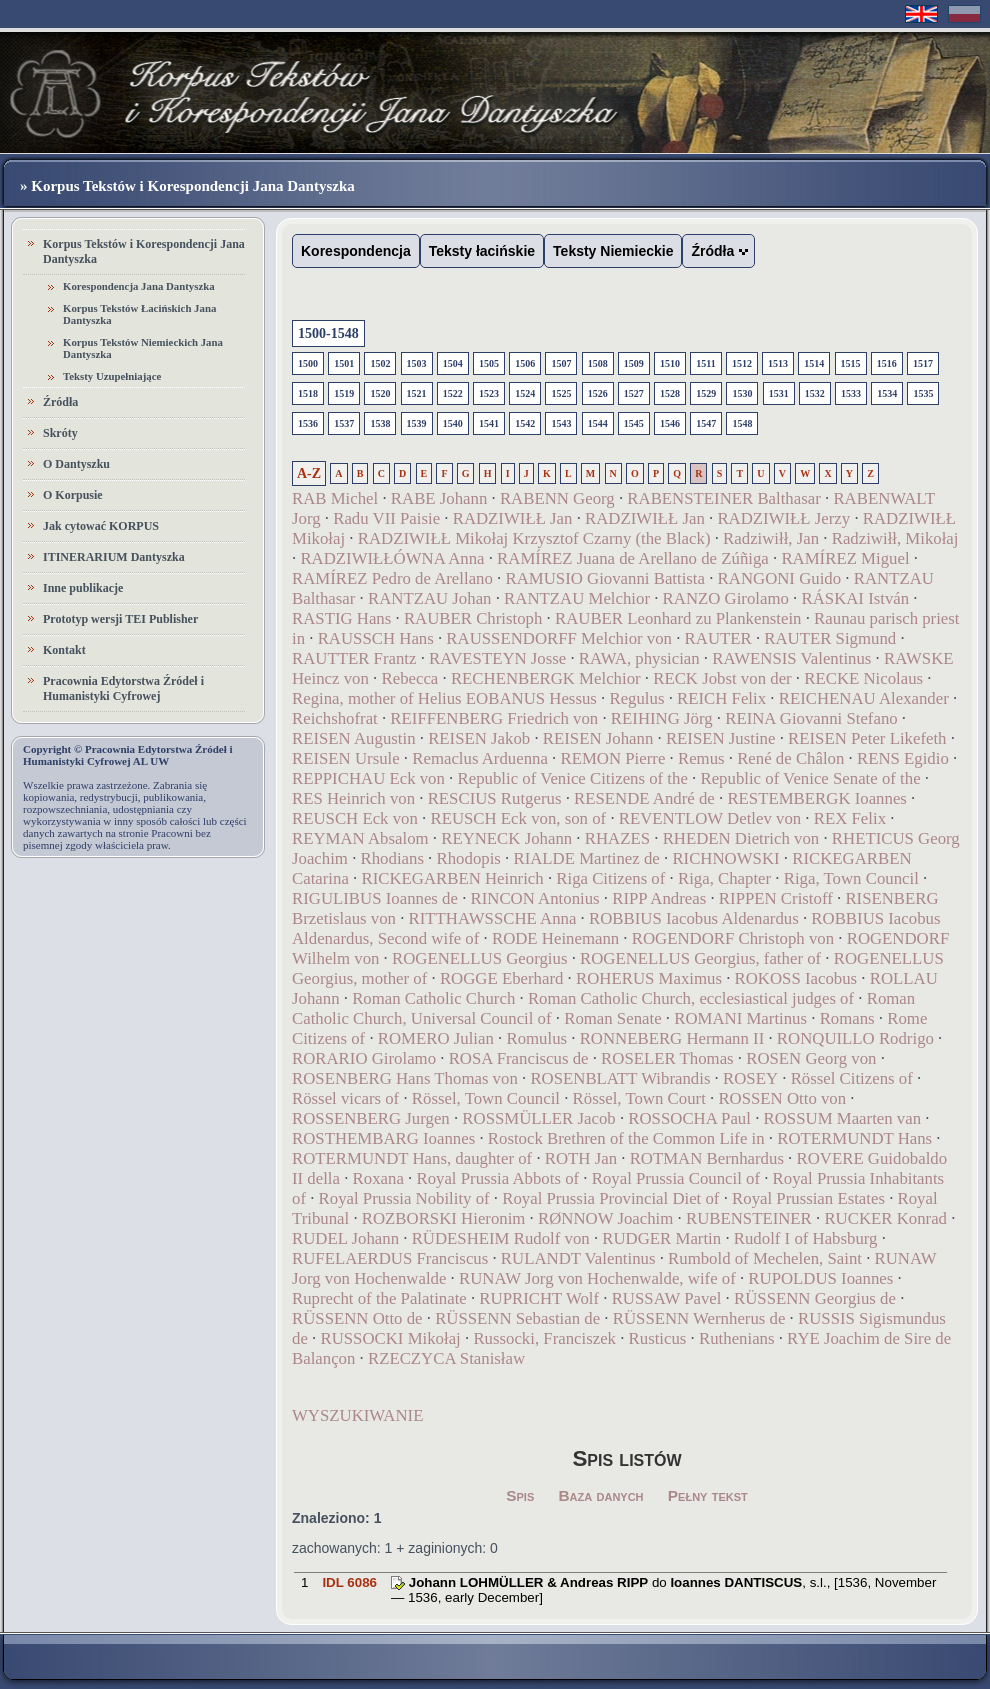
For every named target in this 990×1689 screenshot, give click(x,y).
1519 (344, 393)
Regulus (636, 698)
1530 (742, 393)
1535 (923, 393)
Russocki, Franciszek (544, 1338)
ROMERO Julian (436, 1038)
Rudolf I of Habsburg (806, 1238)
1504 (453, 363)
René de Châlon (790, 758)
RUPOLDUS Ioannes (820, 1278)
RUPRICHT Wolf (539, 1298)
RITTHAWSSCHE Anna (493, 918)
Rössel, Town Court (639, 1098)
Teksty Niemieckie (613, 251)
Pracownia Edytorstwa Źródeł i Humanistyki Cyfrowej (123, 688)
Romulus (536, 1038)
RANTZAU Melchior (577, 598)
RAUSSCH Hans (376, 638)
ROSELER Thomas (667, 1058)
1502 (380, 363)
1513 (778, 363)
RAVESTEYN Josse (497, 658)
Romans (847, 1018)
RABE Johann (439, 498)
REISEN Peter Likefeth (867, 738)
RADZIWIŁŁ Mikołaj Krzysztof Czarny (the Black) (534, 538)
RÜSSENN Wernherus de (699, 1318)
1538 (380, 423)
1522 (453, 393)
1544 (598, 423)
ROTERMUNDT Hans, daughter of (412, 1158)
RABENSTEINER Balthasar (723, 498)
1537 (344, 423)
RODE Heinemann (555, 938)
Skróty (60, 433)
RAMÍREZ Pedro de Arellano (392, 578)
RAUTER (718, 638)
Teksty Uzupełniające (112, 376)
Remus (701, 758)
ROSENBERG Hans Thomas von (405, 1078)
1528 (670, 393)
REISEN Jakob (479, 738)
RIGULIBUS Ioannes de (377, 898)
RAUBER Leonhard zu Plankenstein (678, 618)
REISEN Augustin (354, 738)
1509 (634, 363)
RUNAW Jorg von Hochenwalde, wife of (597, 1278)
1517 (923, 363)
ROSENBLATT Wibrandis (620, 1078)
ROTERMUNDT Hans (854, 1138)
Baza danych (601, 1495)
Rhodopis (469, 858)
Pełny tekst (708, 1495)
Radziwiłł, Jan (771, 538)
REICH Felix (721, 698)
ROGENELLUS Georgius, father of (700, 958)
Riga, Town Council (851, 878)
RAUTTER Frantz (354, 658)
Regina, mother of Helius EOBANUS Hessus (444, 698)
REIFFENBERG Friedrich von (494, 718)
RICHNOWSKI (725, 858)
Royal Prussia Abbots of (497, 1178)
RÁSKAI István (855, 598)
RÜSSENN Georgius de (815, 1298)
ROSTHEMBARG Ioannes (383, 1138)
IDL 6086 (349, 1582)
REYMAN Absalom (360, 838)
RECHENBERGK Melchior (546, 678)
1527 (634, 393)
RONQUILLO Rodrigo (855, 1038)
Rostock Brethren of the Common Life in (626, 1138)
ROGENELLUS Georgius (479, 958)
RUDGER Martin (661, 1238)
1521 (417, 393)
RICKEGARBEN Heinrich (452, 878)
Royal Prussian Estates (808, 1198)
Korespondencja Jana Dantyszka (139, 286)
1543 (561, 423)
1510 (670, 363)
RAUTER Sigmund (830, 638)
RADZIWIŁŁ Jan (513, 518)
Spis (520, 1495)
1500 (308, 363)
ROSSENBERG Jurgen (371, 1118)
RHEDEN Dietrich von (741, 838)
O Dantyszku (76, 464)
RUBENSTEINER (749, 1218)
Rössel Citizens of (852, 1078)
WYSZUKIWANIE (357, 1415)
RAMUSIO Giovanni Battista (605, 578)
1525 (561, 393)
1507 (561, 363)
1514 (814, 363)
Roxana (378, 1178)
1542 (525, 423)
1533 (851, 393)
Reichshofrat (335, 718)
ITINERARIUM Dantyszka (114, 557)
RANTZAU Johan (430, 598)
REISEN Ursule (346, 758)
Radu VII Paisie (386, 518)
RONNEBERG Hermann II (672, 1038)
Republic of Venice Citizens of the (573, 778)
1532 (815, 393)
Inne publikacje (83, 588)
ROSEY (750, 1078)
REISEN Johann (598, 738)
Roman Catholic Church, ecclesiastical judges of (691, 998)
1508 (598, 363)
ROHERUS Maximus (649, 978)
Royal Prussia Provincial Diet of (610, 1198)
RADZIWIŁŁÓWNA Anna (392, 558)
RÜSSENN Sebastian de (517, 1318)
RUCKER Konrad (885, 1218)
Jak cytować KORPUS (101, 526)
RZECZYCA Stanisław (446, 1358)
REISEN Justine (721, 738)
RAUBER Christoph (473, 618)
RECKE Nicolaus (863, 678)
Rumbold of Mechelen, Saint (765, 1258)
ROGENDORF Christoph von (733, 938)
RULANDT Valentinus (578, 1258)
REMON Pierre (612, 758)
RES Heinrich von (353, 798)
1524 (525, 393)
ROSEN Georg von (811, 1058)
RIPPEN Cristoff (776, 898)
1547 (706, 423)
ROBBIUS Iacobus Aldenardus (694, 918)
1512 (742, 363)
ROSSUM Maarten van (843, 1118)
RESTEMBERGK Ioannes (816, 798)
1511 (705, 363)
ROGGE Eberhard (502, 978)
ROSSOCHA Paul (689, 1118)
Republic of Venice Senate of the (810, 778)
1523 (489, 393)
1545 (634, 423)
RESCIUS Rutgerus (495, 798)
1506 (525, 363)
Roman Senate (612, 1018)
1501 (344, 363)
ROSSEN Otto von (782, 1098)
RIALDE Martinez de (586, 858)
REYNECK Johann (506, 838)
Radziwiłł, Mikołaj (895, 538)
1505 (489, 363)
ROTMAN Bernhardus (707, 1158)
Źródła (60, 402)
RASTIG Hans (341, 618)
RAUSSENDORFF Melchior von (559, 638)
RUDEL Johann (345, 1238)
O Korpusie (73, 495)
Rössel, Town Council (486, 1098)
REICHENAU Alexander (864, 698)
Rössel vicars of (345, 1098)
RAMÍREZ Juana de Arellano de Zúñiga (633, 558)
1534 (887, 393)
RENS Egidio (903, 758)
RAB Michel (335, 498)
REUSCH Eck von (355, 818)
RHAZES (617, 838)
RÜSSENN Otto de (357, 1318)
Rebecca (409, 678)
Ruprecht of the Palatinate (379, 1298)
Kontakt (64, 650)
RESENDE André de (644, 798)
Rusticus (658, 1338)
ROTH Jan (581, 1158)
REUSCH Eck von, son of (520, 818)
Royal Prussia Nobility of (404, 1198)
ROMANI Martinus (740, 1018)
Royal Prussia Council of (676, 1178)
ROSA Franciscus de (519, 1058)
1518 (308, 393)
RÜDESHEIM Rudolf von (501, 1238)
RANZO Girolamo (726, 598)
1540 (453, 423)
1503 (417, 363)
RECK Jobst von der (722, 678)
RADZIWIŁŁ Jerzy (783, 518)
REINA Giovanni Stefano (811, 718)
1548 (742, 423)
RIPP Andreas (659, 898)
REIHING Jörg (662, 718)
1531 (779, 393)
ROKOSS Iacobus (796, 978)
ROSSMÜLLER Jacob (538, 1118)
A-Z (309, 473)
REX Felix (850, 818)
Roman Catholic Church (433, 998)
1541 (489, 423)
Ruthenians (737, 1338)
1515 (851, 363)
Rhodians (392, 858)
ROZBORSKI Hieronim (444, 1218)
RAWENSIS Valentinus (791, 658)
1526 (598, 393)
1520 (380, 393)
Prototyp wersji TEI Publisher (120, 619)
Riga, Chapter (724, 878)
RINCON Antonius (535, 898)
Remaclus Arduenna (480, 758)
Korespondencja (356, 251)
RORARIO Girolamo (364, 1058)
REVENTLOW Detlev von (710, 818)
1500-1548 (328, 333)
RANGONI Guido (780, 578)
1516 (887, 363)
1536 (308, 423)
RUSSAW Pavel (667, 1298)
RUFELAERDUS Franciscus (390, 1258)
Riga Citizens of (610, 878)
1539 (417, 423)
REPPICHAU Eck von (368, 778)
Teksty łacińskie (482, 251)
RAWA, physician (639, 658)
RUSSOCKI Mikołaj (390, 1338)
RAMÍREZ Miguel (845, 558)
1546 (670, 423)
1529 (706, 393)
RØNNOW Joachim (605, 1218)
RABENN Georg (557, 498)
